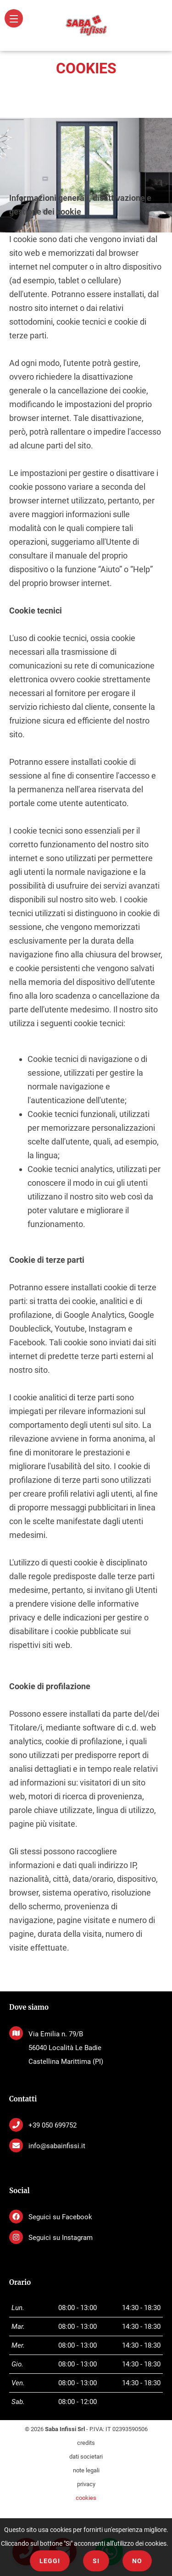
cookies (86, 2497)
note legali (86, 2470)
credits (86, 2442)
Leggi (49, 2561)
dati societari (86, 2456)
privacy (86, 2484)
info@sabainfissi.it (56, 2146)
